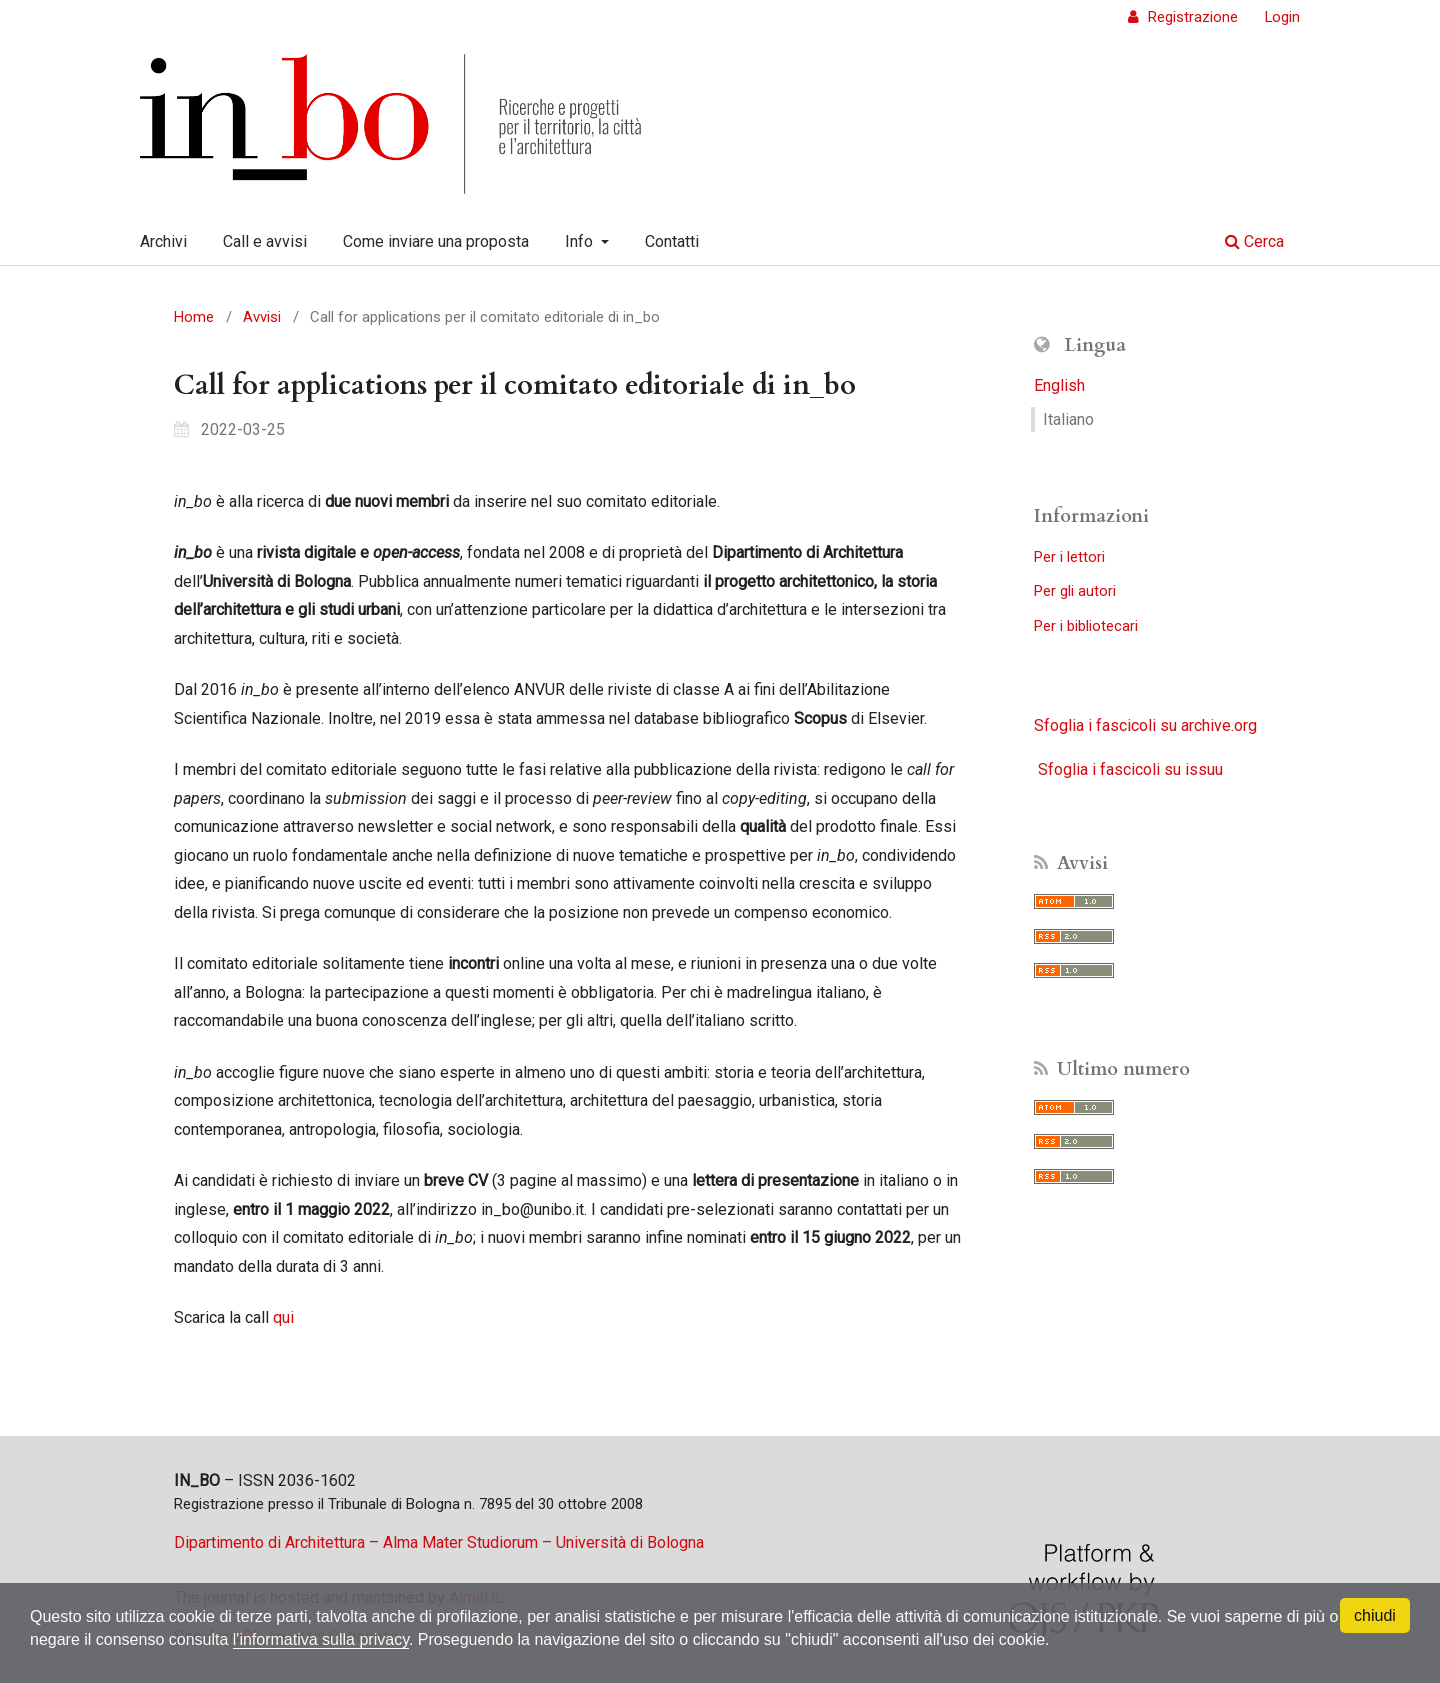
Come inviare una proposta (436, 241)
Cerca (1254, 241)
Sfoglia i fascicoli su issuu (1130, 769)
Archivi (163, 241)
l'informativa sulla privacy (321, 1639)
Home (194, 317)
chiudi (1375, 1615)
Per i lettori (1069, 557)
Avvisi (262, 317)
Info (581, 241)
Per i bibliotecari (1086, 626)
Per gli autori (1075, 591)
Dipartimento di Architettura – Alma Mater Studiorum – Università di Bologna (439, 1542)
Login (1282, 17)
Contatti (672, 241)
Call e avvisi (265, 241)
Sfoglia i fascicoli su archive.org (1145, 725)
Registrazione (1191, 17)
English (1059, 385)
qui (283, 1317)
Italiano (1068, 419)
